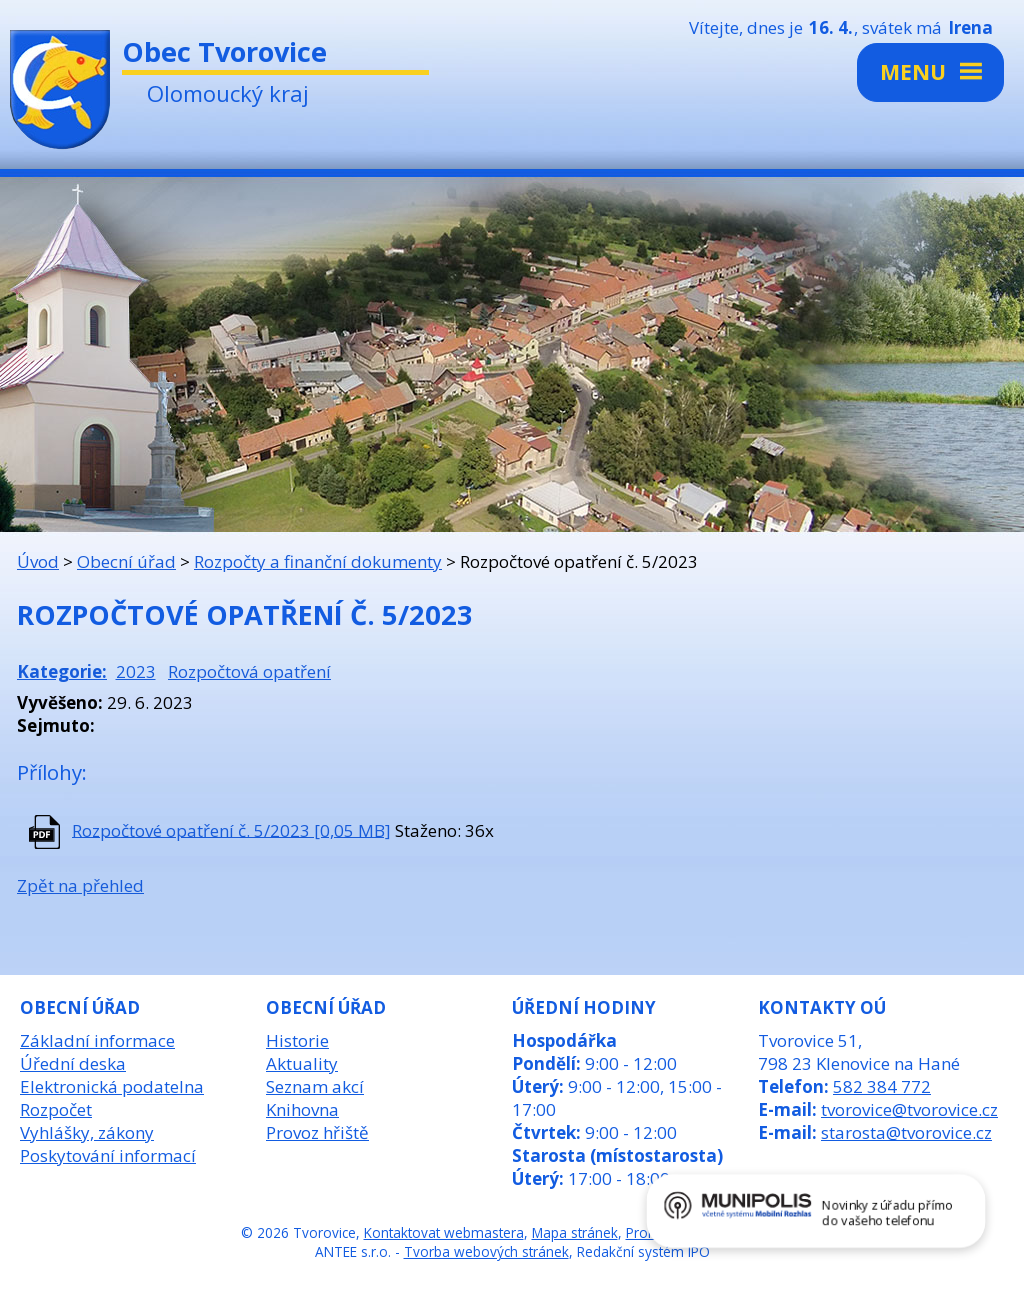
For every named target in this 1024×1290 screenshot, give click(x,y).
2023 (136, 671)
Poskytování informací (108, 1155)
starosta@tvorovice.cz (906, 1132)
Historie (297, 1040)
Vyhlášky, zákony (87, 1132)
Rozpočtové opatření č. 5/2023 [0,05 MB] (231, 829)
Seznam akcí (315, 1086)
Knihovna (302, 1109)
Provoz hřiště (317, 1132)
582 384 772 (882, 1086)
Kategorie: (62, 671)
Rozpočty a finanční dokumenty (318, 561)
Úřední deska (73, 1063)
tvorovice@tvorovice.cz (909, 1109)
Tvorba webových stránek (486, 1251)
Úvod (38, 561)
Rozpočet (56, 1109)
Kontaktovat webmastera (444, 1232)
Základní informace (97, 1040)
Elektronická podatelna (112, 1086)
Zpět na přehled (80, 885)
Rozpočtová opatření (249, 671)
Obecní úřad (126, 561)
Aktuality (302, 1063)
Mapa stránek (575, 1232)
